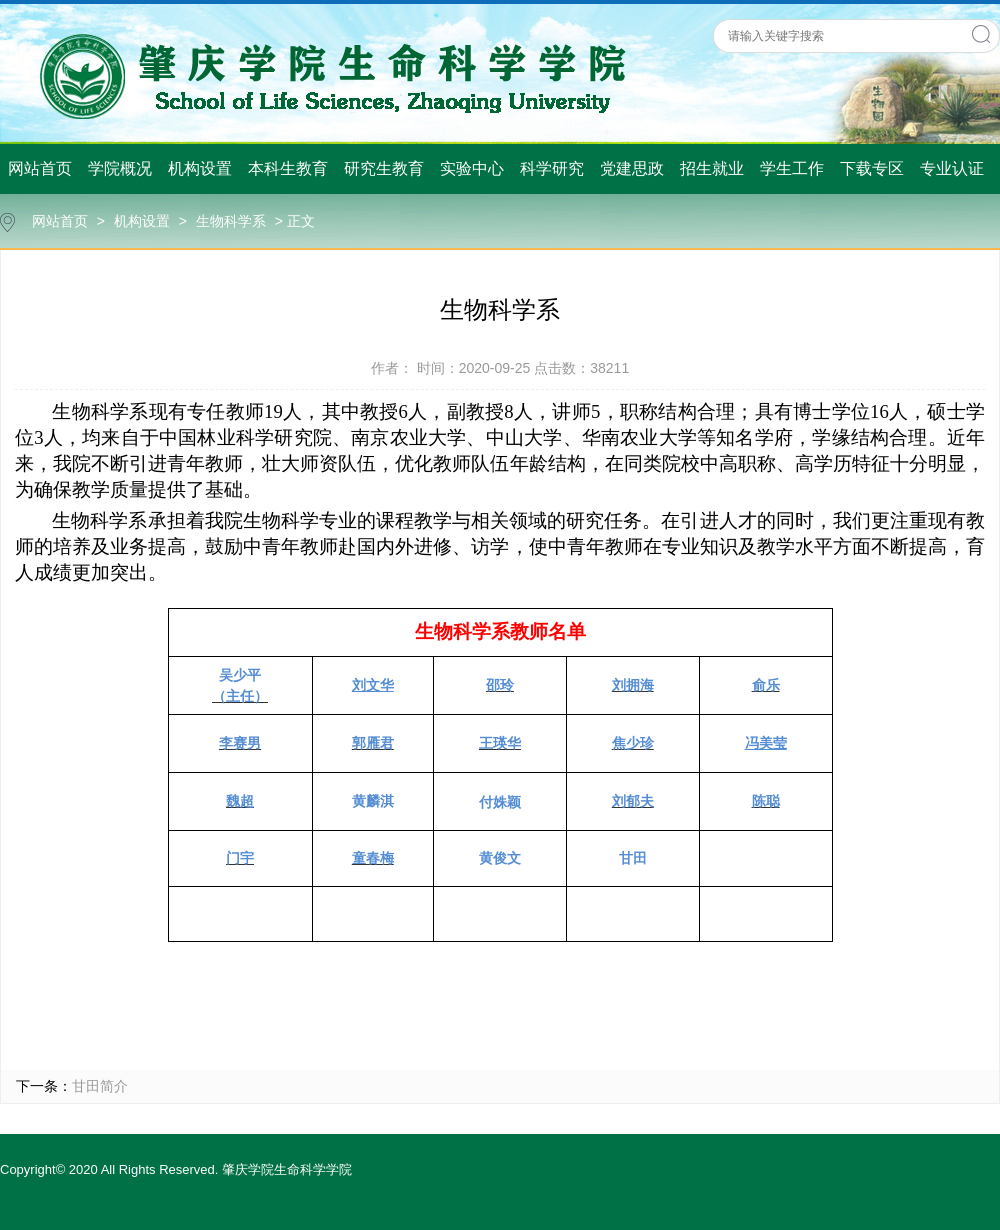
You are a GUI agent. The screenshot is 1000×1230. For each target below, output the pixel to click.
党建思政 (632, 168)
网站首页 (40, 168)
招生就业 (712, 168)
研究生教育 (384, 168)
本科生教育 (288, 168)
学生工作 (792, 168)
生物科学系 (231, 221)
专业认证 (952, 168)
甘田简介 (100, 1086)
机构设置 (200, 168)
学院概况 (120, 168)
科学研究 (552, 168)
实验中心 (472, 168)
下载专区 (872, 168)
